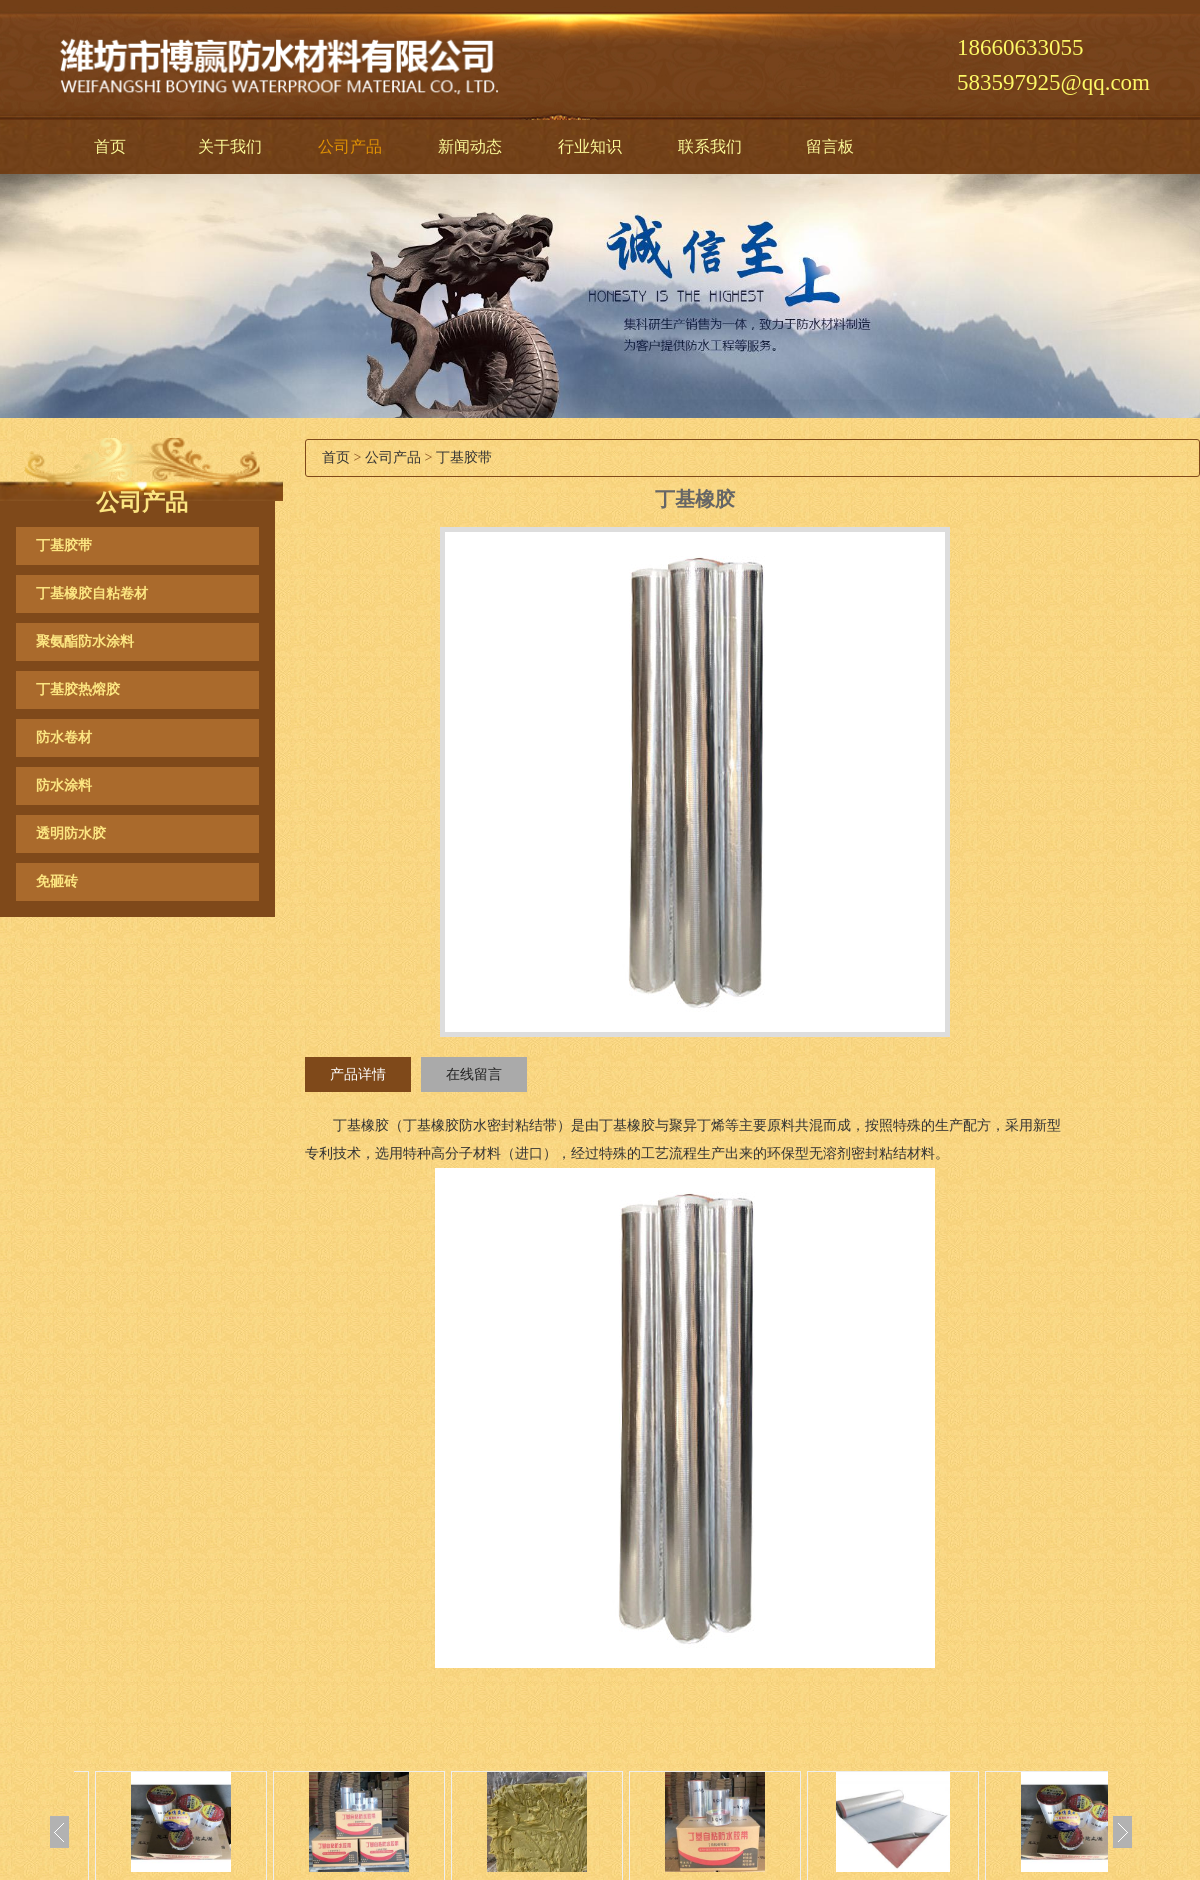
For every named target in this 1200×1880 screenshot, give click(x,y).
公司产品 (350, 146)
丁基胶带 (64, 545)
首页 (110, 146)
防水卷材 (64, 737)
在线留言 (474, 1074)
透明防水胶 (71, 833)
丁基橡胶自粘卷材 (92, 593)
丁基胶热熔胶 (78, 689)
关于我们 (230, 146)
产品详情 (358, 1074)
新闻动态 (470, 146)
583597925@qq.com (1053, 82)
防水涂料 (64, 785)
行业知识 (590, 146)
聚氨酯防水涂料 (85, 641)
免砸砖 (57, 881)
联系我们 (710, 146)
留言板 (830, 146)
